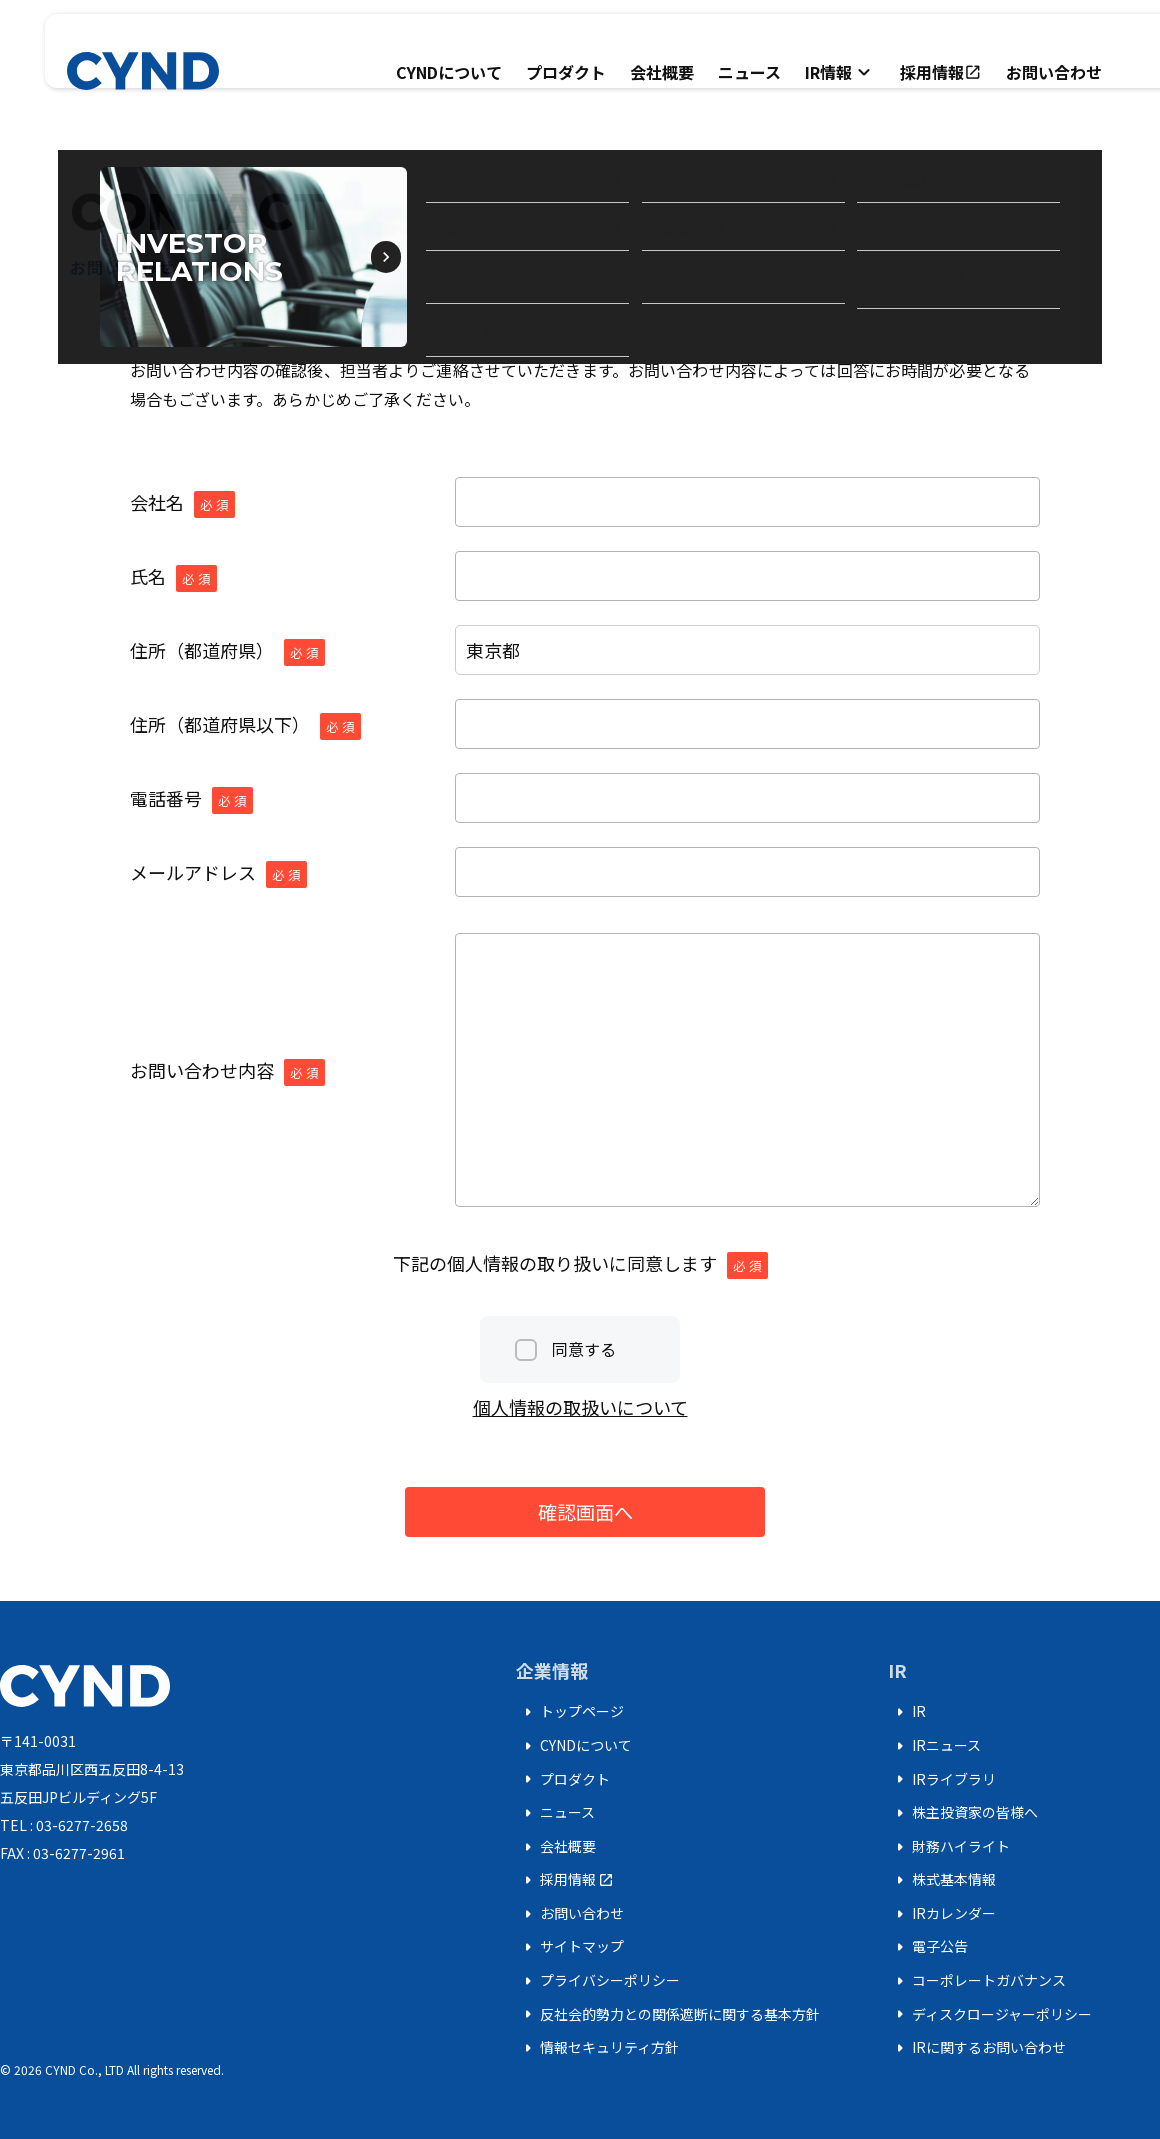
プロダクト (566, 72)
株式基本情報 (942, 1880)
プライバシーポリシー (598, 1981)
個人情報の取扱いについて (580, 1407)
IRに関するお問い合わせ (977, 2048)
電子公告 (928, 1947)
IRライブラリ (942, 1779)
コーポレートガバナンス (977, 1981)
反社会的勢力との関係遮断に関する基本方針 (668, 2014)
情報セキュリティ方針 (597, 2048)
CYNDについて (449, 72)
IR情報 (840, 72)
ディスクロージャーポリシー (990, 2014)
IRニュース (934, 1746)
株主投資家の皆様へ (963, 1813)
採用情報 (941, 72)
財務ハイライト (949, 1847)
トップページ (570, 1712)
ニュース (749, 72)
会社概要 (662, 72)
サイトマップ (570, 1947)
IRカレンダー (942, 1914)
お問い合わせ (1054, 72)
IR (907, 1712)
